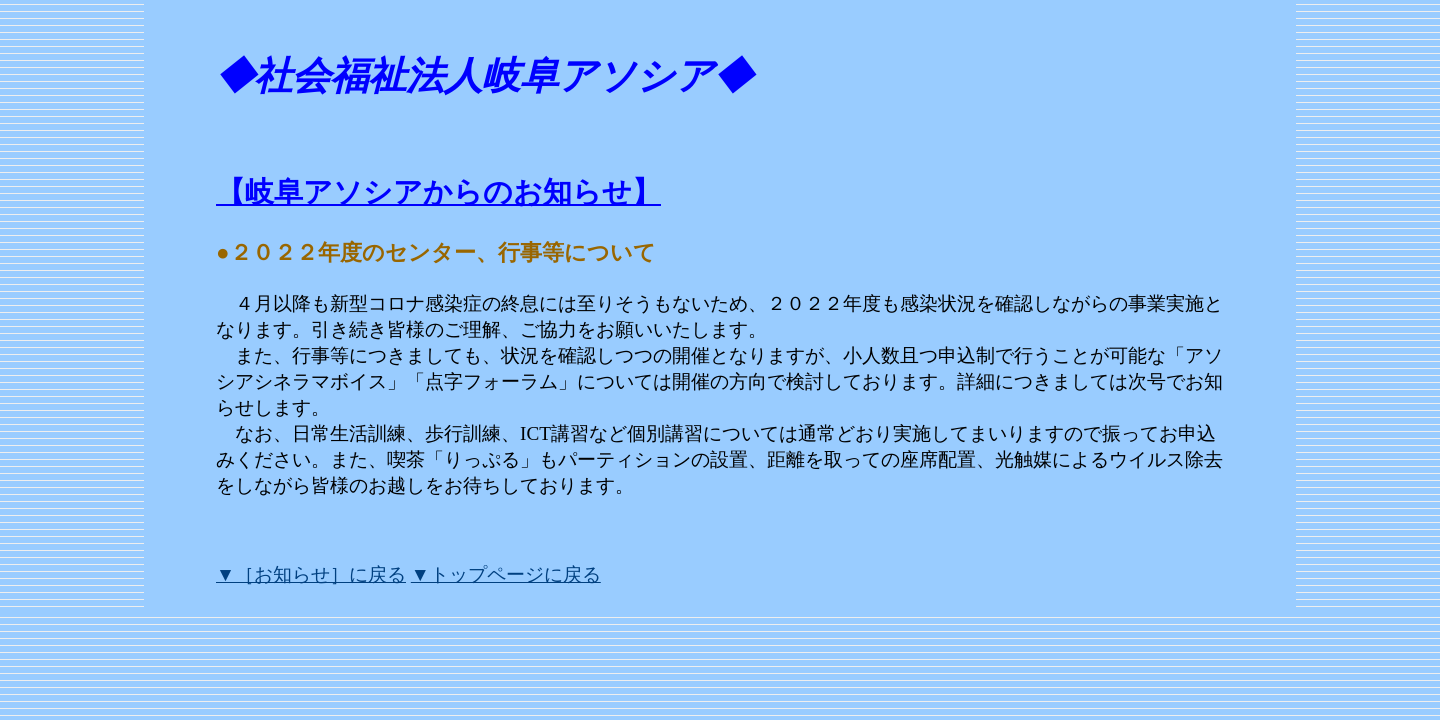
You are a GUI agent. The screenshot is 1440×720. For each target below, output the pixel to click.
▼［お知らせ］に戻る (311, 574)
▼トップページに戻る (506, 574)
